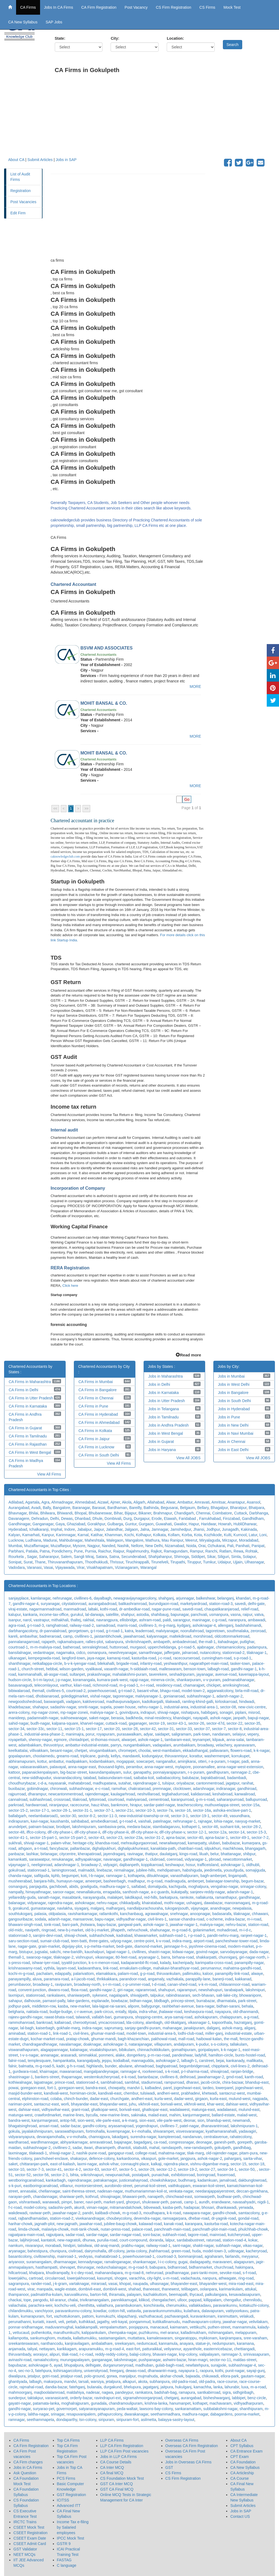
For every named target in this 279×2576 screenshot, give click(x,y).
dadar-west (183, 2098)
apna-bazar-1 (216, 1837)
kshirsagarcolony (67, 2370)
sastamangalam (112, 2338)
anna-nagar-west (158, 1767)
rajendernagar (96, 1794)
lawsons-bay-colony (156, 2409)
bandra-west (18, 2120)
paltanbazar (80, 1848)
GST (169, 2467)
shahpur (127, 1614)
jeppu (106, 2060)
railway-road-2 (82, 1625)
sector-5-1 (127, 2169)
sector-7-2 (260, 1837)
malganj (97, 1908)
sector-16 (183, 1810)
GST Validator (25, 2549)
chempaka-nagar (122, 2332)
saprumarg (113, 2028)
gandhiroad (246, 1788)
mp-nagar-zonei (45, 1712)
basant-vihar (147, 1691)
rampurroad (174, 2082)
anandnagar (220, 1908)
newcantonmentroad (65, 1794)
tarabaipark (233, 1990)
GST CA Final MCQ (117, 2489)
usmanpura (218, 1614)
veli (61, 2322)
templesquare (39, 2060)
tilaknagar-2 (64, 1957)
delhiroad (188, 2077)
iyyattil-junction (74, 1962)
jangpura (187, 2158)
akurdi (79, 2207)
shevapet (67, 2267)
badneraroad (50, 1636)
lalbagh (35, 2381)
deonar (189, 2120)
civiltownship (44, 2256)
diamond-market (148, 1946)
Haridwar (208, 1524)
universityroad (96, 2370)
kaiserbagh (45, 2028)
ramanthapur (226, 1897)
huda (196, 2251)
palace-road (142, 2229)
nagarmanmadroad (45, 1609)
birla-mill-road (246, 1691)
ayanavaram (244, 1745)
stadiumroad (151, 2082)
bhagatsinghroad (22, 2126)
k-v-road (163, 1941)
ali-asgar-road (55, 1674)
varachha (137, 2278)
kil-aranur (58, 2300)
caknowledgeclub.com (65, 856)
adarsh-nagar (59, 1919)
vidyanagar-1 (196, 1859)
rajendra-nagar (60, 1903)
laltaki (93, 1609)
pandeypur (124, 2392)
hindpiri (69, 2245)
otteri (202, 1761)
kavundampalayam (105, 1772)
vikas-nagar (253, 2245)
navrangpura (107, 1620)
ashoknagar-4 (204, 1625)
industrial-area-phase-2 (43, 1734)
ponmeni (106, 2055)
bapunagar (180, 1614)
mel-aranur (169, 2332)
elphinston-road (35, 2098)
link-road (110, 1968)
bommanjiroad (190, 2256)
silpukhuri (212, 1848)
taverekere (158, 1674)
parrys (116, 1745)
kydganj (183, 1625)
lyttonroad (97, 1799)
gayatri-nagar (19, 2403)
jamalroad (227, 2180)
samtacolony (249, 2213)
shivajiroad (219, 2071)
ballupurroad (256, 1799)
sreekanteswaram (23, 2343)
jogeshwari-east (187, 2088)
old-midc (15, 1930)
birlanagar (49, 1854)
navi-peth (93, 2202)
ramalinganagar (117, 2262)
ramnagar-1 (116, 1875)
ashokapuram (206, 2017)
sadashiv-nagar (63, 1707)
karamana (245, 2343)
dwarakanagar (136, 2414)
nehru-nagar (107, 1903)
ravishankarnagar (82, 1914)
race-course (227, 2381)
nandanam (221, 1734)
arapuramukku (91, 2349)
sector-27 (207, 2169)
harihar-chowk (20, 2224)
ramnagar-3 (231, 2354)
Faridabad (188, 1518)
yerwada (246, 2207)
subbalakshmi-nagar (220, 2409)
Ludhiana (33, 1540)
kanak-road (173, 2224)
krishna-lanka (156, 2403)
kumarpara (251, 1843)
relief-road (249, 1609)
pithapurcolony (110, 2414)
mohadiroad (227, 1930)
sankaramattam (188, 2409)
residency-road (168, 1685)
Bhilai (33, 1513)
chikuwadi (210, 2376)
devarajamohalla (51, 2137)
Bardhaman (117, 1507)
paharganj (232, 2158)
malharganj (115, 1908)
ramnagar (16, 2419)
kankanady (235, 2060)
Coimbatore (222, 1513)
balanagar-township (222, 1881)
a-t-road (40, 1848)
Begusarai (169, 1507)
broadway (205, 1745)
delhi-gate (256, 1603)
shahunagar (160, 1930)
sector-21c (124, 1810)
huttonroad (119, 1647)
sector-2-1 (59, 2175)
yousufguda (233, 1870)
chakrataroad (139, 1788)
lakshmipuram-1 (244, 2126)
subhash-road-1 (172, 1935)
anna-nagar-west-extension (240, 1767)
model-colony (35, 2207)
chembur (131, 2093)
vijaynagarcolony (142, 1598)
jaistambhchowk (108, 1636)
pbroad (215, 1859)
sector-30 (68, 1816)
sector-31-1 (82, 1810)
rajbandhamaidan (33, 2218)
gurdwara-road (25, 2071)
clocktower (182, 1788)
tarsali (83, 2381)
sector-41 (54, 2169)
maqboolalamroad (49, 2392)
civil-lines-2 (240, 2066)
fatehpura (43, 2370)
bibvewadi (152, 2207)
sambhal (132, 2082)
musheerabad (20, 1881)
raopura (206, 2370)
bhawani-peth (134, 2196)
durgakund (113, 2387)
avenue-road (226, 1674)
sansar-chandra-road (186, 1919)
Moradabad (248, 1540)
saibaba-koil (144, 1778)
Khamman (113, 1535)
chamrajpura (99, 2137)
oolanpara (208, 2289)
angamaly (156, 1979)
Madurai (50, 1540)
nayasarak (57, 1783)
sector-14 (236, 1832)
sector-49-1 (239, 1837)
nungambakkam (137, 1745)
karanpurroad (182, 1799)
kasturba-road (216, 2224)
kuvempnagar (118, 2131)
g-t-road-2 (126, 1691)
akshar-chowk (171, 2376)
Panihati (243, 1546)
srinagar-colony (253, 1886)
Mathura (152, 1540)
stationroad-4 (87, 2082)
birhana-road (183, 1957)
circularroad (55, 2278)
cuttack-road (115, 1723)
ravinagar (135, 1854)
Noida (191, 1546)
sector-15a (250, 1805)
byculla (92, 2115)
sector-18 (256, 2164)
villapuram (163, 2044)
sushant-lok (230, 1826)
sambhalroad (112, 2082)
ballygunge (150, 2006)
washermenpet (216, 1756)
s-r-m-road (111, 1984)
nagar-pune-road (166, 1609)
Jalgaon (131, 1529)
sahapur (15, 2001)
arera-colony (18, 1712)
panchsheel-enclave (51, 2158)
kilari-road (82, 1685)
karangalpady (88, 2060)
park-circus (104, 2011)
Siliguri (223, 1556)
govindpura (129, 1712)
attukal (250, 2289)
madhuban (144, 2365)
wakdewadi (17, 2213)
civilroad (75, 2251)
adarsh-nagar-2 (230, 1696)
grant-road (80, 2109)
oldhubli (252, 1865)
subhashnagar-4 (242, 2365)
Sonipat (14, 1562)
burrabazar (205, 2001)
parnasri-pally (54, 2001)
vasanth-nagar (116, 1669)
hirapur (136, 1805)
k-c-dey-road (82, 2273)
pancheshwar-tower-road (237, 1941)
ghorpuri (133, 2202)
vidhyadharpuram (248, 2403)
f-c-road (15, 2207)
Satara (101, 1556)
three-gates (98, 1941)
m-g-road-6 (181, 1930)
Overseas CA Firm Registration (191, 2446)
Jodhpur (213, 1529)
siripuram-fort (127, 2419)
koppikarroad (152, 1865)
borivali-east (129, 2109)
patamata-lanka (46, 2403)
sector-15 (238, 2164)
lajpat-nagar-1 (118, 1952)
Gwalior (180, 1524)
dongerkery (136, 2055)
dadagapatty (200, 2262)
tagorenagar (123, 1696)
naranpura (237, 1620)
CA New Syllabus (22, 22)
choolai (144, 1750)
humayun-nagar (70, 1881)
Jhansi (198, 1529)
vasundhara (240, 1816)
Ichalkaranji (38, 1529)
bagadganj (142, 2142)
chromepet (127, 1750)
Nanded (108, 1546)
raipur (247, 1614)
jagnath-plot (44, 2224)
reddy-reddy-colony (111, 2354)
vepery (253, 1734)
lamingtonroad (64, 1870)
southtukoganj (20, 1914)
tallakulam (238, 2044)
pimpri (67, 2202)
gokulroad (16, 1870)
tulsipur (168, 1783)
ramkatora (143, 2392)
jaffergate (172, 1652)
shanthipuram (251, 2409)
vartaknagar (79, 2283)
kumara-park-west (112, 1680)
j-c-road (164, 1658)
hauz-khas (100, 1805)
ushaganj (194, 1903)
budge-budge (61, 2011)
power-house (125, 1707)
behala (247, 2006)
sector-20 (112, 1729)
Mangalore (134, 1540)
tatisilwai (85, 2245)
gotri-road (50, 2376)
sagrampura (18, 2283)
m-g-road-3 (131, 2213)
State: (60, 38)
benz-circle (256, 2398)
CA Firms (28, 7)
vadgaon (73, 1701)
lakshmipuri (255, 1990)
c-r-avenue (83, 2011)
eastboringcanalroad (40, 2186)
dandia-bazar (56, 2387)
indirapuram (18, 1821)
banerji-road (223, 1979)
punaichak (160, 2175)
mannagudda (142, 2060)
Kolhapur (143, 1535)
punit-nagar (234, 2370)
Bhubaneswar (100, 1513)
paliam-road (128, 1973)
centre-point (144, 1941)
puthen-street (219, 2327)
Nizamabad (174, 1546)
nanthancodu (52, 2343)
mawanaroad (71, 2071)
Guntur (131, 1524)
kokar (252, 2240)
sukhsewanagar (73, 1718)
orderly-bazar (81, 2398)
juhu (132, 2104)
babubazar (231, 1843)
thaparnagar (72, 2077)
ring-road (246, 2278)
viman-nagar (97, 2207)
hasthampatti (46, 2267)
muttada (64, 2338)
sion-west (86, 2120)
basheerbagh (115, 1881)
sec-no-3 (25, 2370)
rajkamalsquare (70, 1642)
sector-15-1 (74, 1729)
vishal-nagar (100, 1696)
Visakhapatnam (100, 1567)
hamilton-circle (220, 2055)
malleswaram (170, 1669)
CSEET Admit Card (29, 2543)
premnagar (162, 1788)
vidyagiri (110, 1865)
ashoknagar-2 (167, 2060)
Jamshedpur (180, 1529)
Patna (45, 1551)
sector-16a (202, 1810)
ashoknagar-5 (40, 2365)
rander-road (41, 2283)
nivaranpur (34, 2245)
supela (105, 1707)
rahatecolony (240, 2137)
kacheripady (183, 1962)
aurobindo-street (118, 2186)
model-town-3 (214, 2251)
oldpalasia (57, 1914)
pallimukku (192, 1973)
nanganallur (165, 1761)
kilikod (144, 2300)
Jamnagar (159, 1529)
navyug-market (247, 1821)
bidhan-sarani (227, 2006)
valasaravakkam (34, 1767)
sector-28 (130, 1729)
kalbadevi (153, 2088)
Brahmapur (162, 1513)
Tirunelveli (159, 1562)
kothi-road (108, 1609)
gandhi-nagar (19, 2409)
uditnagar (236, 2251)
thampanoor (18, 2294)
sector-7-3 (35, 2169)
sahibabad (80, 1821)
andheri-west (168, 2093)
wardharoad (18, 2142)
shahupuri (166, 1990)
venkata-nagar (181, 2191)
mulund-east (248, 2109)
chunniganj (228, 1957)
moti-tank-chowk (85, 2229)
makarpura (53, 2381)
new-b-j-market (70, 1930)
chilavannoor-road (234, 1984)
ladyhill (201, 2055)
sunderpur (16, 2398)
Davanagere (18, 1518)
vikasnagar (104, 1957)
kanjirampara (230, 2338)
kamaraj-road (118, 1658)
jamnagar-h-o (175, 1946)
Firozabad (231, 1518)
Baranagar (81, 1507)
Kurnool (240, 1535)
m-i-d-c (245, 1930)
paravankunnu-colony (73, 2311)
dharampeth (105, 2147)
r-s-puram (196, 1772)
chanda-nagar (20, 1875)
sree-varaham (255, 2338)
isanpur (14, 1620)
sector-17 (94, 1729)
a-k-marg (129, 2120)
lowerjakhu (17, 2278)
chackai (14, 2300)
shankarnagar (144, 2262)
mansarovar (83, 1919)
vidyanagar (36, 1903)
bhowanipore (250, 1995)
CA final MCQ (111, 2473)
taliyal (32, 2349)
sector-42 (148, 1729)
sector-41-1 (18, 1837)
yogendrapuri (147, 2126)
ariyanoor (16, 2262)
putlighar (247, 1642)
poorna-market (247, 2414)
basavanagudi (20, 1685)
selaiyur (238, 1734)
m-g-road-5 (44, 2066)
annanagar (50, 2055)
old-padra (207, 2381)
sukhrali (15, 1843)
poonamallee (204, 1767)
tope (27, 2300)
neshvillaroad (148, 1794)
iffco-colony (36, 1832)
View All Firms (49, 1474)
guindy (103, 1756)
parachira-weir (40, 2305)
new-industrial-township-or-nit (144, 1816)
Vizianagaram (126, 1567)
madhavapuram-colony (201, 2322)
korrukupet (241, 1756)
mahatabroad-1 (107, 2256)
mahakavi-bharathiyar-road (176, 1968)
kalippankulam (94, 2332)
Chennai (203, 1513)
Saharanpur (49, 1556)
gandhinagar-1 (135, 1859)
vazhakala (174, 1979)
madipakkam (76, 1761)
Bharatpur (238, 1507)
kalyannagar (157, 1636)
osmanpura (97, 1652)
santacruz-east (46, 2104)
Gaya (60, 1524)
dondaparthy (66, 2419)
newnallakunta (89, 1892)
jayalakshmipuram (37, 2131)
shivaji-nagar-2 (61, 2153)
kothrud (92, 2196)
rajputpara (54, 2234)
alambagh (153, 2022)
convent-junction (32, 1990)
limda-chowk (29, 2229)
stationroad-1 (38, 1870)
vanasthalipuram (184, 1875)
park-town (201, 1734)
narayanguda (94, 1897)
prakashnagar (98, 1674)
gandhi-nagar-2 (102, 1990)
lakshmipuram (84, 1826)
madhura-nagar (195, 2414)
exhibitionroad (183, 2175)
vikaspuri (148, 2158)
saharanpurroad (230, 1799)
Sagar (32, 1556)
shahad (134, 2289)
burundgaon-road (163, 1603)
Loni (262, 1535)
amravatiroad (101, 2142)
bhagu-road (170, 1691)
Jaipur (99, 1529)
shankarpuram (189, 1680)
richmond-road (105, 1685)
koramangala (84, 1680)
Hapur (194, 1524)
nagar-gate (27, 1946)
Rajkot (156, 1551)
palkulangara (216, 2294)
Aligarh (139, 1502)
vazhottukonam (67, 2316)
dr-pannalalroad (53, 1631)
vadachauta (190, 2278)
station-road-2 (61, 2218)
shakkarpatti (206, 1957)
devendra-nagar (147, 2218)
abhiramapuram (21, 1761)
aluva (36, 1979)
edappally (63, 1973)
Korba (187, 1535)
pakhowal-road (163, 2039)
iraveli (51, 2322)
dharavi (192, 2082)
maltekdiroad (180, 1636)
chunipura (58, 2251)
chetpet (81, 1750)
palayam (134, 2294)
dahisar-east (29, 2109)
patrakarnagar (105, 2180)
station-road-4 (234, 2240)
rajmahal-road (31, 2387)
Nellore (137, 1546)
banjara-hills (44, 1881)
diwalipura (17, 2376)
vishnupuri (84, 1957)
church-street (33, 1669)
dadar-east (99, 2098)
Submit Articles (40, 159)
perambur (134, 1767)
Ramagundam (176, 1551)
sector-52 (23, 2175)
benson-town (194, 1669)
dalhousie (32, 2001)
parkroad (15, 1805)
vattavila (134, 2311)
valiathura (104, 2305)
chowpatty (116, 2088)
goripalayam (208, 2050)
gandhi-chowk (224, 2213)
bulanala (94, 2387)
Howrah (224, 1524)
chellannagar (49, 2191)
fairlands (232, 2256)
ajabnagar (205, 1647)
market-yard (114, 2202)
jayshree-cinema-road (207, 1946)
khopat (125, 2283)
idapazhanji (127, 2316)
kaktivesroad (93, 1701)
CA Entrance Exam (246, 2451)
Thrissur (116, 1562)
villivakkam (39, 1750)
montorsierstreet (88, 2186)
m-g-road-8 (134, 2273)
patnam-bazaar (41, 1826)
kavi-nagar (39, 1821)
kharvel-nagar (92, 1723)
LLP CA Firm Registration (121, 2446)
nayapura (223, 2011)
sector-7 (219, 1729)
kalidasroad (200, 1794)
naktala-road (36, 2011)
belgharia (16, 2011)
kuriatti (38, 2322)
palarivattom (83, 1973)
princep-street (183, 2001)
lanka (217, 2387)
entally (120, 2011)
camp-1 (190, 2202)
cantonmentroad (210, 1783)
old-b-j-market (97, 1930)
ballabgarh (17, 1816)
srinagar (57, 2414)
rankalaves (56, 1995)
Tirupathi (177, 1562)
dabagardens (221, 2414)
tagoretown (215, 1631)
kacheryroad (256, 2251)
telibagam (189, 2289)
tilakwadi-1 (38, 2153)
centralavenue (216, 2137)
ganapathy (142, 1772)
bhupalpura (73, 2365)
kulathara (191, 2311)
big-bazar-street (73, 1772)
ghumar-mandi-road (107, 2033)
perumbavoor (19, 1984)
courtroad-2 (76, 1691)
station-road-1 (39, 2033)
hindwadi (246, 1701)
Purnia (90, 1551)
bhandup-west (219, 2120)
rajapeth (48, 1642)
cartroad (36, 2278)
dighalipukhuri (104, 1848)
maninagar (201, 1620)
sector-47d (215, 1723)
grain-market (49, 1946)
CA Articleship (242, 2473)
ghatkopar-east (154, 2109)
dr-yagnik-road (223, 2218)
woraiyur (40, 2354)
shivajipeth (139, 1995)
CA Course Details (115, 2462)
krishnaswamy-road (24, 1968)
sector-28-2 (251, 1826)
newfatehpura (197, 2365)
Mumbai (15, 1546)
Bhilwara (47, 1513)
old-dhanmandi (245, 2011)
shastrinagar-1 (20, 2077)
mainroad (218, 2234)
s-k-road (172, 2071)
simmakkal (88, 2055)
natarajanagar (140, 2044)
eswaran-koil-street (209, 2186)
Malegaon (115, 1540)
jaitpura (166, 2387)
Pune (78, 1551)
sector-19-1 (200, 1816)
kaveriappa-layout (254, 1674)
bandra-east (96, 2088)
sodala (40, 1919)
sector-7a (165, 1810)
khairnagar (48, 2071)
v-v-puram (211, 1680)
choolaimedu (43, 1756)
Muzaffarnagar (36, 1546)
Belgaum (187, 1507)
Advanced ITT (69, 2505)
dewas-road (135, 2370)
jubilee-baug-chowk (120, 2224)
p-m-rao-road (159, 2055)
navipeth (32, 1930)
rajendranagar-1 (146, 1783)
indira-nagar (92, 2028)
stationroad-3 (19, 1935)
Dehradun (39, 1518)
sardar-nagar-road (125, 2234)
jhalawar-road (170, 2011)
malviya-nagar (211, 1924)
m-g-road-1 (128, 1685)
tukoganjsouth (177, 1908)
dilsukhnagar (157, 1875)
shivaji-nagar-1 (36, 1843)
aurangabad (191, 2398)
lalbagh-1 (189, 2060)
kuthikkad (87, 2322)
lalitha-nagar (38, 2414)
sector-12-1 (197, 1832)
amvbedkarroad (104, 1821)
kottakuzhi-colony (254, 2305)
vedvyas (85, 2256)
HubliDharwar (244, 1524)
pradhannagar (177, 2273)
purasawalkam (129, 1734)
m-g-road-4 (114, 2349)
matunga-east (203, 2109)
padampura (256, 1647)
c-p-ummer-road (136, 1984)
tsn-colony (87, 2419)
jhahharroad (159, 2251)
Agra (45, 1502)
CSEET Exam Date (29, 2538)
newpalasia (241, 1908)
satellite (112, 1614)
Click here (70, 1286)
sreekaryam (125, 2343)
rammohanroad (21, 2022)
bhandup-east (257, 2082)
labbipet (238, 2398)
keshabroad (222, 1794)
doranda (156, 2240)
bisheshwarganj (216, 2398)
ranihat (247, 1783)
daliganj (213, 2028)
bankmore (119, 1805)
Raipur (118, 1551)
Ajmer (115, 1502)
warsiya (97, 2381)
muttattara (136, 2338)
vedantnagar (43, 1652)
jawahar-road (91, 2224)
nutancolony (210, 1652)
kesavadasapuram (244, 2294)
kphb (55, 1875)
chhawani (260, 1914)
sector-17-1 (39, 1810)
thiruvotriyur (53, 1745)
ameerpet (93, 1881)
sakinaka (138, 2115)
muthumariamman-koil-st (146, 2191)
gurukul (77, 1614)
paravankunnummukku (162, 2311)
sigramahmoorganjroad (142, 2398)
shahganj (166, 1598)
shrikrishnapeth (138, 1642)
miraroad (98, 2283)
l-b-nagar (96, 1875)
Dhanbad (82, 1518)
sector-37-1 (103, 1810)
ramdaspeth (172, 2147)
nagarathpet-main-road (208, 1663)
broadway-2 (91, 1865)
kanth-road (254, 2077)
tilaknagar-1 (256, 1652)
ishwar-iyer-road (45, 1962)
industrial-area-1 (204, 1707)
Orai (201, 1546)
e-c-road (102, 1788)
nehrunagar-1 (184, 1821)
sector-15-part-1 (43, 1837)
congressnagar (181, 2142)
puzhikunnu (148, 2332)
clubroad (157, 1859)
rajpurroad (17, 1794)
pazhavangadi (176, 2316)
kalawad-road (150, 2224)
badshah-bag (165, 2392)
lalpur (169, 2240)
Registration (20, 190)
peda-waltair (127, 2409)
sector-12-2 (166, 2169)
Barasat (98, 1507)
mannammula (244, 2327)
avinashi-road (19, 2360)
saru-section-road (23, 1941)
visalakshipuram (103, 2050)
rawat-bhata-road (59, 2017)
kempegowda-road (44, 1658)
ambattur (56, 1761)
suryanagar (50, 1603)
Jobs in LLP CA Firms (118, 2456)
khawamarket (145, 1935)
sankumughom (42, 2338)
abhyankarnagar (73, 2142)
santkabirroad (208, 2392)
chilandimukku (20, 2311)
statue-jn (202, 2343)
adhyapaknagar (88, 1859)
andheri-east (142, 2098)
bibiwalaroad (19, 1691)
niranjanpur (58, 1805)
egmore (60, 1739)
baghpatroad (166, 2066)
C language (67, 2565)
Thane (40, 1562)
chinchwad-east (179, 2196)
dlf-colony (116, 2251)
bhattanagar (231, 1854)
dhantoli (124, 2147)
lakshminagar (125, 2360)
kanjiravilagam (77, 2343)
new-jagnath (67, 2224)
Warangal (148, 1567)
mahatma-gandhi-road (242, 1968)
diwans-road (58, 1990)
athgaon (25, 1848)
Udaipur (224, 1562)
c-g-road (219, 1620)
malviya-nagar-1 (103, 1712)
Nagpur (93, 1546)
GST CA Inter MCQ (116, 2484)
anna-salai (235, 1739)
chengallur (232, 2300)
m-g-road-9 (138, 2267)
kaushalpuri (94, 1952)
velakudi (246, 2316)
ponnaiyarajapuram (169, 1772)
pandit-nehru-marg (222, 1935)
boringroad (206, 2175)
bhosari (208, 2207)
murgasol (138, 1647)
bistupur (26, 1952)
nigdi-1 (263, 2202)
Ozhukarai (216, 1546)
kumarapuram (32, 2316)
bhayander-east (184, 2283)
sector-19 (157, 1723)
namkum (15, 2245)
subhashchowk (101, 1935)
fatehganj (77, 2387)
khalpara (36, 2273)
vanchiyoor (44, 2311)
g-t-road (97, 1631)
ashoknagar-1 (232, 1865)
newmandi (241, 2120)
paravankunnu (225, 2305)
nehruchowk (137, 1930)
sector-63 (91, 2169)
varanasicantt (56, 2398)
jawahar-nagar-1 (184, 1924)
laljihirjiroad (29, 2240)
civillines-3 (148, 1625)
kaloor (208, 1973)
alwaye (257, 1973)
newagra (120, 1598)
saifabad (138, 1886)
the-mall (231, 2039)
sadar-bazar (70, 2126)
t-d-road (158, 1984)
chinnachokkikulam (153, 2050)
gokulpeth (222, 2147)
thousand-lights (111, 1767)
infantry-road (151, 1663)
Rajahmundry (137, 1551)
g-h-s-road (75, 2066)
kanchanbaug (131, 1914)
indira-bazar (235, 1919)
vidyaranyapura (21, 2137)
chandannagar (45, 2196)
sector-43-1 (176, 1723)
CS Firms (207, 7)
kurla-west (163, 2098)
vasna (236, 1614)
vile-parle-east (108, 2120)
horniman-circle (83, 2093)
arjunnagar (185, 1598)
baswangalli (54, 1701)
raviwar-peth (39, 2213)
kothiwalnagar (20, 2082)
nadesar (93, 2392)
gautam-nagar (252, 2376)
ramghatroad (57, 1625)
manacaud (159, 2327)
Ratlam (225, 1551)
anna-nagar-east (82, 1767)
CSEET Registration (30, 2533)
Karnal (83, 1535)
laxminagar (17, 2153)
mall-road (186, 2039)
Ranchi (211, 1551)
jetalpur (34, 2376)
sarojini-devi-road (47, 1935)
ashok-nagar (220, 1718)
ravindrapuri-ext (107, 2398)
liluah (203, 1854)
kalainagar (78, 2050)
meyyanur (250, 2256)
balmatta (26, 2066)
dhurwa (89, 2240)
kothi (219, 2370)
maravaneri (222, 2262)
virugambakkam (102, 1750)
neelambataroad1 (43, 1816)
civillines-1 (83, 1636)
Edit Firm (18, 213)
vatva (258, 1614)
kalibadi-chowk (107, 2213)
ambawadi (256, 1620)
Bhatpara (256, 1507)
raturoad (213, 2240)
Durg (127, 1518)
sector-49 (220, 1816)
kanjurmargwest (196, 2115)
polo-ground (94, 2376)
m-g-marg (167, 1625)
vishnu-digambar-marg (209, 2164)
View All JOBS (188, 1458)
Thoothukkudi (96, 1562)
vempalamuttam (113, 2327)
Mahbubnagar (71, 1540)
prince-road (64, 2082)
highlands (94, 2066)
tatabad (89, 1778)
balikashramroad (133, 1603)
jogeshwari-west (249, 2088)
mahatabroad (79, 1783)
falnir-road (17, 2060)
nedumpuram (223, 2343)
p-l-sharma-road (194, 2071)
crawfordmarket (48, 2115)
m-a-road (258, 2387)
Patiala (32, 1551)
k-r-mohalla (141, 2131)
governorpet (66, 2409)
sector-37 (202, 1729)
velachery (224, 1745)
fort (49, 2316)
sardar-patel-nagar (159, 1805)
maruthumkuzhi (66, 2332)
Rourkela (16, 1556)
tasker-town (240, 1663)
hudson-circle (19, 1680)
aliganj (249, 2028)
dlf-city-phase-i (59, 1832)
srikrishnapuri (92, 2175)
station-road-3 (220, 1603)
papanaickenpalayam (40, 1772)
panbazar (16, 1854)
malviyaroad (136, 1799)
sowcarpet (145, 1761)
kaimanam (179, 2327)
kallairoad (62, 2022)
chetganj (171, 2398)
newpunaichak (117, 2175)
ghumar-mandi (103, 2039)
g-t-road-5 (186, 1647)
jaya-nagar (96, 1658)
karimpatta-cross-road (213, 1962)
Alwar (170, 1502)
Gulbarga (115, 1524)
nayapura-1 (188, 2370)
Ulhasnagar (254, 1562)
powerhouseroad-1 (138, 2256)
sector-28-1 (61, 1810)
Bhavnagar (17, 1513)
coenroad (175, 1859)
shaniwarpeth (78, 1995)
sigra (226, 2392)
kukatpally (179, 1892)
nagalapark (118, 1995)
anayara (186, 2343)
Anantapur (236, 1502)
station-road (258, 1924)
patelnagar (162, 1821)
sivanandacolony (67, 1778)
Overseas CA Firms (181, 2440)
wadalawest (179, 2109)
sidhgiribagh (243, 2392)
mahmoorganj (20, 2392)
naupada (140, 2283)
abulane (125, 2066)
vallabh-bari (101, 2017)
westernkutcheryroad (101, 2077)
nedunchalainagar (111, 2267)
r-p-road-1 (196, 1935)
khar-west (215, 2104)
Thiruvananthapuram (65, 1562)
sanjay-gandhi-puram (143, 2028)
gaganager (138, 1723)
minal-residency (158, 1718)
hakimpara (244, 2267)
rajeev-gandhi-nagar (25, 2017)
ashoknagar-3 (115, 2044)
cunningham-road (217, 1658)
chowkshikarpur (163, 2180)
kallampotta (18, 2338)
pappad (195, 2300)
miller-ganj (214, 2033)
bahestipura (37, 2251)
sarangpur (181, 1620)
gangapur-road (120, 2153)
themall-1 (16, 1957)
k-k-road (174, 2213)
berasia (117, 1718)
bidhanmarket (200, 2267)
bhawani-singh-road (25, 1924)
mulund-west (239, 2098)
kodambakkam (101, 1761)
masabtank (71, 1897)
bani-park (70, 1924)
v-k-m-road (207, 1984)
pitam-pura (248, 2153)
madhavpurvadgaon (123, 1701)
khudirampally (57, 2273)
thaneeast (151, 2289)
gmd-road (234, 2077)
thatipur (151, 1854)
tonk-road (52, 1924)
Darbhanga (258, 1513)
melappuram (245, 2332)
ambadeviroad (184, 1642)
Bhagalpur (219, 1507)
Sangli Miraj (84, 1556)
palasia (40, 1914)
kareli (12, 1636)
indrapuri (148, 1712)
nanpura (209, 2278)
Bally (47, 1507)
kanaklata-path (163, 1848)
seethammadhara (165, 2414)
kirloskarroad (226, 1701)
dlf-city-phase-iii (115, 1832)
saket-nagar (99, 1718)
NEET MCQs (24, 2554)
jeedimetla (213, 1870)
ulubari (214, 1843)
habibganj (209, 1712)
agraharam (214, 2256)
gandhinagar (249, 1897)
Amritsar (218, 1502)
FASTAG (64, 2560)
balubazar (190, 1778)
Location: (175, 38)
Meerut (191, 1540)
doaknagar (92, 2044)
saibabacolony (168, 1778)
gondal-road (248, 2218)
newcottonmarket (237, 1859)
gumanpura (123, 2017)
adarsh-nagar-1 (240, 1892)
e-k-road (129, 2077)
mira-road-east (241, 2283)
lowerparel (224, 2088)
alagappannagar (54, 2050)
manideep (16, 1718)
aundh (204, 2202)
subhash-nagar (228, 2245)
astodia (143, 1614)
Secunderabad (133, 1556)
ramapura (187, 2392)
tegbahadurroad (175, 1794)
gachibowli (58, 1886)
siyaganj (81, 1908)
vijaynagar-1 (18, 1865)
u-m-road (170, 2278)
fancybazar (59, 1848)
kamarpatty (197, 1843)
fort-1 (51, 2088)
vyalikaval (94, 1669)
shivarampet (163, 2131)
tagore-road (197, 2234)
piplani (240, 1712)
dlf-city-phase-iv (144, 1832)
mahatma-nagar (171, 2153)
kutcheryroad (239, 2234)
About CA (16, 159)
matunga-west (20, 2115)
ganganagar (102, 2360)
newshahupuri (210, 1990)
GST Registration (71, 2494)
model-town (136, 2033)
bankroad (44, 2022)
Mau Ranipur (172, 1540)
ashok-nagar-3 (155, 1924)
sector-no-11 (220, 2360)
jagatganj (150, 2387)
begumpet (70, 1875)
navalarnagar (70, 2044)
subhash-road (174, 2234)
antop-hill (67, 2120)
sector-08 (228, 1707)
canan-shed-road (182, 1984)
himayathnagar (38, 1892)
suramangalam (38, 2262)
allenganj (225, 1625)
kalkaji (156, 2164)
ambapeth (161, 1642)
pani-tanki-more (204, 2273)
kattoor (14, 1772)
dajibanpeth (129, 1865)
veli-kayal (119, 2322)
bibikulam (127, 2050)
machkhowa (233, 1848)
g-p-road (147, 1973)
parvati (176, 2202)
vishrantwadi (29, 2202)
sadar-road (74, 2234)
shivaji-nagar (168, 1712)
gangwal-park (129, 1924)
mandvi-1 (135, 2088)
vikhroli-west (194, 2104)
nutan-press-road (115, 2229)
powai (13, 2088)
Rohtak (251, 1551)
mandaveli (131, 1756)
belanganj (225, 1598)
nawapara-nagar (196, 2213)
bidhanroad (177, 2267)
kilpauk (219, 1739)
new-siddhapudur (36, 1778)
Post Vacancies (23, 202)
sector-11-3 (107, 1816)
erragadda (111, 1892)
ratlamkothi (108, 1914)
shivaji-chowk (75, 1935)
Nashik (123, 1546)
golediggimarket (74, 1696)
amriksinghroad (236, 1685)
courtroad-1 (18, 1647)
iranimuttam (227, 2316)
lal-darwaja (94, 1614)
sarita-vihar (252, 2158)
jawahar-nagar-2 (66, 2213)
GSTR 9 (64, 2543)
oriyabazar (185, 1783)
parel (167, 2088)
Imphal (56, 1529)
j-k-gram (60, 2283)
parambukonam (128, 2305)
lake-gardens (78, 2001)
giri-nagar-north (252, 1957)
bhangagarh (255, 1848)
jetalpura (113, 2381)
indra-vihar (148, 2011)
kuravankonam (203, 2316)
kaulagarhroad (123, 1794)
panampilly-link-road (232, 1973)
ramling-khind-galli (197, 1701)
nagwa (107, 2392)
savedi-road (192, 1609)
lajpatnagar (43, 2082)
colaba (56, 2098)
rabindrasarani (178, 1995)
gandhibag (242, 2147)
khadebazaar (19, 1707)
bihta (74, 2175)
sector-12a (217, 1832)
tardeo (208, 2088)
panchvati (199, 1614)
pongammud (139, 2322)
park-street (247, 2001)
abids (73, 1886)
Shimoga (181, 1556)
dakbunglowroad (252, 2180)
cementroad (159, 1799)
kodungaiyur (152, 1756)
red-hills (150, 1897)
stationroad (35, 1995)
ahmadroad (144, 2066)
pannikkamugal (124, 2300)
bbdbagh (161, 2001)
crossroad (62, 1799)
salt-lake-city (226, 1995)
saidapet (162, 1734)
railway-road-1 (158, 2245)
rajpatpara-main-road (26, 2234)
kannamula (168, 2343)
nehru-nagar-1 (150, 1707)
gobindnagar (37, 1788)
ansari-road (48, 2126)
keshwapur (174, 1865)
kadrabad (124, 1935)
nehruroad (154, 2273)
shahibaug (160, 1614)
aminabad (16, 2033)
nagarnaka (65, 1652)
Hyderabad (17, 1529)
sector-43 (96, 1837)
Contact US (240, 2516)
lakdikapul (133, 1897)
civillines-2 (62, 2147)
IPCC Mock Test (70, 2538)
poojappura (138, 2327)
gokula (14, 2131)
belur (214, 1854)
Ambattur (185, 1502)
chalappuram (231, 2017)
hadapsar (191, 2207)
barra (165, 1957)
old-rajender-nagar (221, 2153)
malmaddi (86, 1870)
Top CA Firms (68, 2440)
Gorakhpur (96, 1524)
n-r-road (147, 1685)
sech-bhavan (203, 1995)
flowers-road (241, 1750)
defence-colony (101, 2158)
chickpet (213, 1685)
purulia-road (107, 2240)
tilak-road (70, 2354)
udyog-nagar (121, 1941)
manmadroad (74, 1609)
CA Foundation (243, 2462)
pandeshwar (182, 2055)
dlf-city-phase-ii (87, 1832)
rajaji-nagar (139, 1680)
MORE (195, 686)
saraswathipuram (69, 2131)
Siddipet (198, 1556)
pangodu (40, 2300)
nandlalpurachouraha (145, 1908)
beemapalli (178, 2294)
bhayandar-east (84, 2104)
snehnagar (179, 1914)
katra (129, 1631)
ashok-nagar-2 (210, 2158)
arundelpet (17, 1826)
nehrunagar (62, 1598)
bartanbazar (148, 2077)
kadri (60, 2066)
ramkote (187, 1897)
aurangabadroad (102, 1603)
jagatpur (232, 1783)
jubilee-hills (145, 1870)
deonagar (204, 2142)
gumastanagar (43, 1908)
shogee (120, 2278)
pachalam (44, 1973)
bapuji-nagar (258, 1718)
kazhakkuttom (155, 2294)
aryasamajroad (121, 2126)
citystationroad (74, 1603)
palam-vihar (61, 1843)
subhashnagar (81, 1788)
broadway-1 (43, 1984)
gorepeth (244, 2142)
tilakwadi (172, 1701)
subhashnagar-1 (200, 1696)
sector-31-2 (154, 1837)
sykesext (99, 1995)
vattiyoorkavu (237, 2311)
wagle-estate (65, 2289)
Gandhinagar (19, 1524)
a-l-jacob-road (83, 1979)
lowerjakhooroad (81, 2278)
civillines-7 (169, 2126)
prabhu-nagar (133, 2245)
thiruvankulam (168, 1973)
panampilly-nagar (249, 1962)
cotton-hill (116, 2311)
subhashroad (40, 1799)
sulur (127, 1772)
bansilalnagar (19, 1652)
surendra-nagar (143, 2137)
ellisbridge (128, 1620)
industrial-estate (238, 2033)
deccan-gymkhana (252, 2191)
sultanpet (77, 1674)
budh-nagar (40, 1723)
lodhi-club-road (190, 2033)
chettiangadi (244, 2349)
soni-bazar (151, 2234)
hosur (190, 1865)
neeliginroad (41, 1865)
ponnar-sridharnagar (25, 2327)
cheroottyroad (84, 2022)
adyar (148, 1734)
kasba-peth (172, 2207)
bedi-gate (124, 1946)
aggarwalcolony (220, 1691)
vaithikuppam (179, 2186)
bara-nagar (205, 2006)
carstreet (206, 2060)
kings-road (188, 1854)
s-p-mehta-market (99, 1946)
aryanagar (16, 2251)
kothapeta (136, 1875)
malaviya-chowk (55, 2229)
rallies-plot (94, 1642)
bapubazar (17, 2365)
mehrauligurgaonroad (139, 1843)
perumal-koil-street (150, 2186)
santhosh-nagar (135, 1892)
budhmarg (186, 2180)
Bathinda (151, 1507)
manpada (44, 2289)
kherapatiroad (89, 1854)
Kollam (174, 1535)
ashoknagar (85, 1903)
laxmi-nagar (87, 2164)
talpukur (157, 1995)
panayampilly (19, 1979)
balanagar (16, 1903)
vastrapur (41, 1620)
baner (79, 2202)
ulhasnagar (159, 2283)
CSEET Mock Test (28, 2527)
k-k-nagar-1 (231, 2050)
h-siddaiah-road (144, 1669)
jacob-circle (210, 2082)
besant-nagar (61, 1750)
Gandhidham (253, 1518)
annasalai (28, 2191)
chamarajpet (193, 1685)
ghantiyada (17, 2381)
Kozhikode (213, 1535)
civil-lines (81, 2033)
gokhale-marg (68, 2028)
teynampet (201, 1739)
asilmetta (148, 2419)
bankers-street (47, 2077)
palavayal (58, 1767)
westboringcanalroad (26, 2180)
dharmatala (226, 2001)
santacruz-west (232, 2093)
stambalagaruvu (166, 1826)
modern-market (241, 1946)
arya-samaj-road (178, 2017)
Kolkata (159, 1535)
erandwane (221, 2202)
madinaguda (175, 1881)
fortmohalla (95, 2131)
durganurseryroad (118, 2365)
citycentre (67, 1854)
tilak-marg (195, 2153)
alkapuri (129, 2381)
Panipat (257, 1546)
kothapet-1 (191, 1826)
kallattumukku (84, 2338)
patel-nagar (189, 2126)
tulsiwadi (147, 2093)
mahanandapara (109, 2273)
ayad (58, 2365)
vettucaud (21, 2332)
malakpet (115, 1897)
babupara (158, 2267)
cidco (80, 1652)
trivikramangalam (94, 2300)
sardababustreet (190, 2240)
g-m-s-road (205, 1799)
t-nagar (233, 1761)
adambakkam (30, 1745)
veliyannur (172, 2349)
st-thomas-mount (105, 1739)
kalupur (14, 1614)
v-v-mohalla (76, 2137)
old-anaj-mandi (106, 2245)
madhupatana (104, 1783)
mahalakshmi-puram (129, 1674)
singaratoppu (186, 2338)
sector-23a (133, 1837)
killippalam (212, 2300)
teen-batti (79, 1941)
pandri (88, 2213)
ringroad (48, 1930)
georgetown (78, 1631)
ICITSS (63, 2500)
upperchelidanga (162, 1647)
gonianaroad (174, 1696)
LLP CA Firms (112, 2440)
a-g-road (251, 2017)
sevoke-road (230, 2273)
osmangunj (17, 1886)
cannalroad (17, 1799)
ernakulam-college (135, 1968)
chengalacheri (163, 2300)
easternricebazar (218, 2349)
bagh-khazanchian (133, 2039)
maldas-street (244, 2360)
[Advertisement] (163, 119)
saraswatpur (39, 1859)
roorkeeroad (152, 2071)
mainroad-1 (67, 2256)
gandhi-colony (94, 2126)
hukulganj (183, 2387)
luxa (244, 2387)
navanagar (112, 1859)
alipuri (55, 2354)
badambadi (236, 1778)
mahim (175, 2115)
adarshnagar (203, 1788)
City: (115, 38)
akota (142, 2381)
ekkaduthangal (195, 1750)
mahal (154, 2147)
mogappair (125, 1761)
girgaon (201, 2098)
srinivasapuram (256, 2354)
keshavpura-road (198, 2011)
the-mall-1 (207, 1642)
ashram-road (149, 1620)
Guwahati (164, 1524)
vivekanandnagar (89, 2218)
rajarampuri (186, 1990)
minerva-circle (162, 1680)
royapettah (17, 1739)
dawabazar (213, 1903)
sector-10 (16, 2169)
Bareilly (135, 1507)
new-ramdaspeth (198, 2147)
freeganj (117, 2370)
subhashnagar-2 (37, 2147)
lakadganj (120, 2137)
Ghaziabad (76, 1524)
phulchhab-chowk (253, 2229)
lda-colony (135, 2022)
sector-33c (35, 1729)
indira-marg (182, 1941)
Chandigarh (184, 1513)
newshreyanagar (122, 1652)
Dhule (97, 1518)
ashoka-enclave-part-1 (232, 1810)
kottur (42, 1761)
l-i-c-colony (167, 2262)
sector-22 (234, 1723)
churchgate (119, 2098)
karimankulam (231, 2289)
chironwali (58, 1788)
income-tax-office (54, 1614)
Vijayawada (64, 1567)
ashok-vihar (109, 2164)
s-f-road (249, 2273)
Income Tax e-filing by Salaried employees (73, 2527)
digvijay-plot (72, 1946)
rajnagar (205, 1821)
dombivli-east (89, 2289)
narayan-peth (19, 2196)
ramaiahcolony (46, 2360)
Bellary (203, 1507)
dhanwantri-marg (162, 2370)
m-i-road (254, 1919)
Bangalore (61, 1507)
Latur (253, 1535)
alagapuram (244, 2262)
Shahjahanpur (160, 1556)
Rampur (196, 1551)
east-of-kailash (62, 2164)
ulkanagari (17, 1658)
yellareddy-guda (22, 1897)
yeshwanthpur (175, 1663)
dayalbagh (102, 1598)
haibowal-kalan (209, 2039)
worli (65, 2104)
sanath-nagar (49, 1897)
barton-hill (98, 2294)
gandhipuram (218, 1772)
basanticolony (20, 2256)
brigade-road (127, 1663)
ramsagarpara (174, 2218)
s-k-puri (14, 2186)
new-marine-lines (114, 2115)
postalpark (141, 2175)
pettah (71, 2322)
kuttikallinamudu (166, 2322)
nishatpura (190, 1712)
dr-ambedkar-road (134, 1609)
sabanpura (114, 1642)
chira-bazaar (232, 2082)
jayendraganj (114, 1854)
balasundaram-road (114, 1778)
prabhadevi (190, 2093)
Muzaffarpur (61, 1546)
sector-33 (184, 1729)
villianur (66, 2186)
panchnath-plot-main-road (214, 2229)
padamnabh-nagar (42, 1718)
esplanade (100, 2001)
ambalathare (102, 2343)
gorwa (112, 2376)
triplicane (88, 1756)
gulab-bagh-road (169, 2365)
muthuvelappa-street (222, 1805)
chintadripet (79, 1739)
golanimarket (204, 1930)
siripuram (106, 2419)
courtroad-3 (166, 2256)
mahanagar (172, 2028)
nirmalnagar (124, 1870)
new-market (80, 2006)
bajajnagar (123, 2142)
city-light (154, 2278)
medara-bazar (138, 1826)
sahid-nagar (18, 1723)
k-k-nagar (261, 1750)
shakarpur (78, 2158)
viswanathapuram (23, 2050)
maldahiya (75, 2392)
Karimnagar (65, 1535)
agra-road (16, 1625)
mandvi (70, 2381)
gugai (182, 2262)
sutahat (124, 1783)
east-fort (133, 2349)
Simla (236, 1556)
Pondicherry (62, 1551)
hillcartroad (17, 2273)
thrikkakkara (107, 1979)
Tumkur (209, 1562)
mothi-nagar (174, 1903)
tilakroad (79, 1799)
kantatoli (48, 2240)
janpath (239, 1718)
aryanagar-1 (148, 1957)
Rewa (238, 1551)
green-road (180, 2251)
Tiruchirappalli (137, 1562)
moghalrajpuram (75, 2403)
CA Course (239, 2478)
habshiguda (192, 1870)
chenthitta (86, 2305)
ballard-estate (223, 2115)
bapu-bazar (106, 1924)
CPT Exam (239, 2456)
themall (38, 1691)
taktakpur (35, 2398)
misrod (254, 1712)
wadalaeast (226, 2109)
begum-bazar (252, 1881)
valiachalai (17, 2305)
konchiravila (154, 2305)
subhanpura (160, 2381)
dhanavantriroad (214, 2126)
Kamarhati (31, 1535)
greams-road (67, 1756)
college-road (145, 2153)
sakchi (55, 1952)
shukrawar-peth (155, 2202)
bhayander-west (213, 2283)
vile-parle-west (169, 2120)
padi (244, 1761)
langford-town (73, 1658)
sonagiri (226, 1712)
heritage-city (83, 1843)
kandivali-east (110, 2093)
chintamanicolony (230, 1647)
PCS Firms (66, 2478)
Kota (198, 1535)
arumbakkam (184, 1745)
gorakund (21, 1908)
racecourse (79, 1805)
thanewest (170, 2289)
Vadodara (16, 1567)
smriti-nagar (88, 1707)
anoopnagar (200, 1914)
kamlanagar (40, 1598)
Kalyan (14, 1535)
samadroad (105, 1625)
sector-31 (166, 1729)
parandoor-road (133, 1979)
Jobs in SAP (66, 159)
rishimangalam (220, 2332)
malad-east (157, 2115)
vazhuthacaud (150, 2316)
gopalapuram (19, 1756)
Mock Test (232, 7)
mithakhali (59, 1620)
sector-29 (146, 2169)
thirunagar (85, 2267)
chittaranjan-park (34, 2164)
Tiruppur (194, 1562)
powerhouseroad (102, 1691)
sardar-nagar (97, 2234)
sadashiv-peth (60, 2207)
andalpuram (184, 2044)
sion (200, 2120)
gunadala (99, 2403)
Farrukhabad (210, 1518)
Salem (66, 1556)
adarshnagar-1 (66, 1865)
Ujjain (237, 1562)
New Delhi (154, 1546)
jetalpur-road (71, 2376)
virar (30, 2289)
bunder (111, 2066)
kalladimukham (193, 2332)
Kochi (129, 1535)
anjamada (16, 2349)
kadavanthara (89, 1968)
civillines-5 (55, 1691)
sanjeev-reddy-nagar (207, 1892)
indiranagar (225, 1788)
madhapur (136, 1881)
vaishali (144, 1821)
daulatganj (168, 1854)
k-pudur (202, 2044)
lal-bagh (27, 2028)
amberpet (196, 1881)
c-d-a (42, 1783)
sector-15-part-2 (72, 1837)
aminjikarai (187, 1761)
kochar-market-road (47, 2039)
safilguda (41, 1875)
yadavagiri (247, 2131)
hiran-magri (198, 2360)
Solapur (249, 1556)
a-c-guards (160, 1892)
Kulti (227, 1535)
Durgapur (142, 1518)
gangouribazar (20, 1919)
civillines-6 (83, 1598)
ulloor (181, 2300)
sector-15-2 (18, 1810)
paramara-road (56, 1979)
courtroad (116, 1799)
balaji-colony (140, 2354)
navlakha (64, 1908)
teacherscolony (189, 1805)
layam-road (66, 1968)
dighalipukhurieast (133, 1848)
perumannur (211, 1968)
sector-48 (16, 1832)
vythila (49, 1968)
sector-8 (235, 1729)
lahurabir (232, 2387)
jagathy (103, 2322)
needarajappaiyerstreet (214, 2191)
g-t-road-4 (127, 1821)
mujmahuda (148, 2376)
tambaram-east (177, 1739)
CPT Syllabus (241, 2446)
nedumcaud (147, 2343)
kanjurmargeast (45, 2120)
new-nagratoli (68, 2240)
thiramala (117, 2294)
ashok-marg (232, 2028)
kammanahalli (30, 1674)
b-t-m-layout (43, 1680)
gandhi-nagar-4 (26, 1603)
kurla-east (218, 2098)
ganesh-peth (224, 2142)
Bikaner (144, 1513)
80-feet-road (126, 1957)
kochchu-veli (65, 2305)
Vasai (48, 1567)
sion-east (147, 2120)
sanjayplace (18, 1598)
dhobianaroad (47, 1696)
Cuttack (240, 1513)
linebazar (104, 1870)
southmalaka (237, 1631)
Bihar (118, 1513)
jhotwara (87, 1924)
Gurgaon (146, 1524)
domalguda (157, 1886)
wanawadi (51, 2202)
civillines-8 (169, 2077)
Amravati (202, 1502)
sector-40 (195, 1837)
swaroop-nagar (38, 1957)
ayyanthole (192, 2349)
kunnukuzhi (105, 2316)
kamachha (202, 2387)
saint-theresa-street (78, 2191)
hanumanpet (180, 2403)
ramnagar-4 (130, 2071)
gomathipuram (184, 2050)
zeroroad (258, 1631)
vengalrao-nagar (224, 1886)
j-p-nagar (63, 1680)
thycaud (196, 2294)
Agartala (32, 1502)
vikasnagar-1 (199, 2022)
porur (90, 1734)
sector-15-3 (256, 1832)
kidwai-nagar (183, 1952)
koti (84, 1875)
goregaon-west (71, 2088)
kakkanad (243, 1979)
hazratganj (243, 2022)
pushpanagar (150, 2360)
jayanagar (204, 1674)
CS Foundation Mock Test (122, 2478)
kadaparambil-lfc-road (139, 1962)
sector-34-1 (226, 2169)
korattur (195, 1756)
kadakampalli (86, 2327)
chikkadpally (129, 1903)
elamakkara (106, 1973)
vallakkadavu (200, 2305)
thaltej (76, 1620)
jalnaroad (190, 1652)
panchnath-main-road (172, 2229)
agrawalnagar (156, 1914)
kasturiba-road (144, 1658)
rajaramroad (145, 1990)
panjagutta (38, 1886)
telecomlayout (46, 1685)
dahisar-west (236, 2104)
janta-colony (136, 2251)
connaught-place (135, 2164)
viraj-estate (17, 1609)
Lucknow (15, 1540)
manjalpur (127, 2376)
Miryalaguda (209, 1540)
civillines (139, 1952)
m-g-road (154, 1881)
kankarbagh (56, 2180)
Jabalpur (84, 1529)
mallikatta (255, 2060)
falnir (12, 2066)
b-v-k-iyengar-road (79, 1663)
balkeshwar (205, 1598)
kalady (165, 1962)
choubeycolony (119, 2218)
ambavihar (28, 1636)
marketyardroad (193, 1603)
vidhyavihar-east (55, 2109)
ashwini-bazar (174, 2360)
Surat (27, 1562)
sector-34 (16, 1729)
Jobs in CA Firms (58, 7)
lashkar (32, 1854)
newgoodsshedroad (25, 1701)
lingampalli (237, 1875)
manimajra (74, 1734)
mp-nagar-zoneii (74, 1712)
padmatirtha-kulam (46, 2294)
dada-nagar (259, 1952)
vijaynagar (199, 1908)
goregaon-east (32, 2088)
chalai (73, 2300)
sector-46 (210, 1826)
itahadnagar (228, 1642)
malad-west (247, 2115)
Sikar (211, 1556)
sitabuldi (140, 2147)
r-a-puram (217, 1761)
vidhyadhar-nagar (130, 1919)
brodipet (63, 1826)
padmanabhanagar (238, 1680)
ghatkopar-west (104, 2109)
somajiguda (255, 1870)
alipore (133, 2006)
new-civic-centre (252, 1707)
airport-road (203, 1941)
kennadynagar (90, 2262)
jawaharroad (134, 1636)
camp (67, 1636)
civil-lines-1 (157, 1919)
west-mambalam (167, 1750)
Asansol (253, 1502)
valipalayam (209, 2354)
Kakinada (249, 1529)
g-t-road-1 (114, 1631)
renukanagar (62, 1859)
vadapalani (162, 1745)
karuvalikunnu (76, 2294)
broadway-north (87, 1984)
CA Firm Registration (98, 7)
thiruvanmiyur (176, 1756)
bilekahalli (106, 1663)
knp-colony (188, 2354)
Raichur (104, 1551)
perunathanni (19, 2322)
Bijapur (131, 1513)
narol (27, 1620)
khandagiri (182, 1718)
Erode (156, 1518)
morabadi (53, 2245)
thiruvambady (19, 2354)
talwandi (83, 2017)
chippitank (220, 2066)
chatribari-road (190, 1848)
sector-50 (246, 2169)
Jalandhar (114, 1529)
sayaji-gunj (256, 2370)
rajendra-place (176, 2164)
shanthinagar (19, 1663)
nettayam (47, 2349)
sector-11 (54, 1729)
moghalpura (198, 1886)
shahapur (40, 1707)
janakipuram (194, 2028)
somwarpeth (204, 2196)
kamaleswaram (159, 2338)
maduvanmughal (59, 2327)
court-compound (133, 2240)
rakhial (88, 1620)
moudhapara (154, 2213)
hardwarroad (36, 1805)
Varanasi (34, 1567)
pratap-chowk (77, 2039)
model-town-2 (193, 1691)
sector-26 (196, 1723)
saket (12, 2164)
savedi (240, 1603)
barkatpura (168, 1897)
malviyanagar (167, 1631)
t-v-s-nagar (29, 2055)
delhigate (93, 2365)
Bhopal (81, 1513)
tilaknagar (241, 1914)
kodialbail (121, 2060)
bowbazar (119, 2001)
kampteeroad (169, 2137)
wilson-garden (71, 1669)
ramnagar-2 (240, 1772)
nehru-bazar (236, 1924)
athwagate (227, 2278)
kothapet (200, 2403)
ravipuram (63, 1984)
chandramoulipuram (125, 2403)
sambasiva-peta (111, 1826)
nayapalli (200, 1718)
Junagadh (230, 1529)
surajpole (218, 2365)
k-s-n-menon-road (104, 1962)
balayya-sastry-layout (176, 2419)
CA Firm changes (28, 2462)
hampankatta (64, 2060)
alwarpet (129, 1739)
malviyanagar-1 (148, 1696)
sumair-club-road (54, 1941)
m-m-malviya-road (45, 1647)
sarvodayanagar (233, 1952)
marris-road (127, 1625)
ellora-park (230, 2376)
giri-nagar (125, 1990)
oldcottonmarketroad (231, 1636)
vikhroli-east (148, 2104)
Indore (69, 1529)
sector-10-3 (145, 1810)
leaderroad (144, 1631)
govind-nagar (207, 1952)
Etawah (170, 1518)
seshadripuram (182, 1674)
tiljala (132, 2011)
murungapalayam (75, 2360)
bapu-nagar (104, 1919)
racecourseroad (186, 1658)
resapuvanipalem (81, 2414)
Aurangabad (18, 1507)
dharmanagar (65, 2262)
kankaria (30, 1614)
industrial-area (176, 1707)
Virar (80, 1567)
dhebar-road (199, 2218)
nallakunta (204, 1897)
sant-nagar (181, 2245)
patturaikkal (152, 2349)
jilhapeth (118, 1930)
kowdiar (99, 2311)
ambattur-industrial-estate (87, 1745)
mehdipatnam (168, 1870)
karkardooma (128, 2158)
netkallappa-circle (47, 1663)
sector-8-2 (86, 1816)
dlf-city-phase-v (172, 1832)
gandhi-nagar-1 (244, 1669)
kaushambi (59, 1821)
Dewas (67, 1518)
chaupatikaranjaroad (221, 1609)
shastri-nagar (159, 1952)
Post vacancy (136, 7)
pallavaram (219, 1750)
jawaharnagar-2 (211, 2077)
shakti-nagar (203, 2245)
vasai (112, 2283)
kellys (115, 1756)
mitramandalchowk (126, 2207)
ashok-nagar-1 (150, 1739)
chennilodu (252, 2300)
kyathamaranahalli (221, 2131)
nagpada (260, 2098)
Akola (127, 1502)
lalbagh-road (218, 1669)
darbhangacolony (22, 1631)
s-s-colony (219, 2044)
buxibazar (16, 1788)
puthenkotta (41, 2332)
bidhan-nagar (141, 2001)
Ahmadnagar (62, 1502)
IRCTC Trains (25, 2522)
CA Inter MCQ (112, 2467)
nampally (15, 1892)
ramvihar (118, 1788)
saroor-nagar (63, 1892)
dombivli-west (114, 2289)
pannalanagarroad (24, 1642)
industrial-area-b (162, 2033)
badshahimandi (248, 1625)
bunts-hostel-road (250, 2055)
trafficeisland (208, 1865)
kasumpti (104, 2278)
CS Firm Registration (173, 7)
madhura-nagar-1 (114, 1886)
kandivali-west (56, 2093)
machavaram (221, 2403)
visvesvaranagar (190, 2131)
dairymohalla (95, 2251)
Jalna (144, 1529)
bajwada (193, 2376)
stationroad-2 (233, 1652)
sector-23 (114, 1837)
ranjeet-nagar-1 (254, 1935)
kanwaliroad (245, 1794)
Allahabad (155, 1502)
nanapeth (155, 2196)
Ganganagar (42, 1524)
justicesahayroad (133, 2180)
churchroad (223, 2267)
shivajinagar (110, 2196)
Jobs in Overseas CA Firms (188, 2462)
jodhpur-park (19, 2006)
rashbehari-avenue (178, 2006)
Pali (230, 1546)
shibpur (249, 1854)
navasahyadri (244, 2202)
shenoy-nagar (40, 1739)
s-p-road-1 (242, 1658)
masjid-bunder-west (25, 2093)
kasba (63, 2006)
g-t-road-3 (35, 1625)
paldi (167, 1620)
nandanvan (192, 2137)
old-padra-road (184, 2381)
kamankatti (17, 1859)
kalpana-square (65, 1723)
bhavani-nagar (165, 2354)
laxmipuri (16, 1995)
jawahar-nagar (235, 2322)
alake (120, 2055)
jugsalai (41, 1952)
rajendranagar (79, 2180)
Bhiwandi (64, 1513)
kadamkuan (207, 2180)
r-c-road (86, 2354)
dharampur (37, 1794)
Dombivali (113, 1518)
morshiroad (203, 1636)
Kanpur (48, 1535)
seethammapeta (40, 2419)
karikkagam (67, 2349)
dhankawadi (226, 2207)
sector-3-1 (179, 1816)
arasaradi (68, 2055)
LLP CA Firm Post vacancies (124, 2451)
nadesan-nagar (110, 2191)
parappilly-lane (198, 1979)
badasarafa (221, 1914)
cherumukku (176, 2305)
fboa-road (79, 1990)
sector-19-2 (187, 2169)
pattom (88, 2316)
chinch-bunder (76, 2098)
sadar (77, 2147)
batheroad (71, 1647)
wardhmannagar (44, 2142)
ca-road (160, 2142)
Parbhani (16, 1551)
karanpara (193, 2224)
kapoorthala (222, 2022)
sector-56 (41, 2175)
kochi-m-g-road (21, 1973)
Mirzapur (229, 1540)
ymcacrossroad (111, 2022)
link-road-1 (62, 2033)
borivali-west (171, 2104)
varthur (66, 1685)
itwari (88, 2147)
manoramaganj (237, 1903)
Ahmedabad (85, 1502)
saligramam (181, 1734)
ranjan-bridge (242, 2071)
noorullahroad (192, 1631)
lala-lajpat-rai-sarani (109, 2006)
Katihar (97, 1535)
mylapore (183, 1767)
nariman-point (20, 2104)
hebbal (51, 1669)
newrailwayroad (172, 1843)
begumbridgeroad (194, 2066)
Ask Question (24, 2473)
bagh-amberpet (213, 1875)
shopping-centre (148, 2017)
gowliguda (89, 1886)
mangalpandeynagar (101, 2071)
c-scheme (214, 1919)
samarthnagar (150, 1652)
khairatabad (152, 1903)
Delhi (54, 1518)
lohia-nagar (223, 1821)
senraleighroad (95, 1647)
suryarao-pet (43, 2409)
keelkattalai (18, 1750)
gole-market (168, 2158)
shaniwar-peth (71, 2196)
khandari (243, 1598)
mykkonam (208, 2338)
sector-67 (109, 2169)
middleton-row (44, 2006)
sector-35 (252, 1723)
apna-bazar (175, 1837)
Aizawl (102, 1502)
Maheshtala (94, 1540)
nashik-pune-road (91, 2153)
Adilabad (15, 1502)
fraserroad (226, 2175)
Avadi (36, 1507)
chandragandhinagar (39, 2044)
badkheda (134, 1718)
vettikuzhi (197, 2327)
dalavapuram (213, 2311)
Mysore (79, 1546)
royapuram (105, 1734)
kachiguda (177, 1886)
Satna (114, 1556)
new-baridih (72, 1952)
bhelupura (132, 2387)
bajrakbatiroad (213, 1778)
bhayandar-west (113, 2104)
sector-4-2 (72, 2169)
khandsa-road (107, 1843)
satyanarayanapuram (97, 2409)
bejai (220, 2060)
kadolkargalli (152, 1701)
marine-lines (73, 2115)
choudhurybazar (22, 1783)
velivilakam (258, 2322)
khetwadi (209, 2093)
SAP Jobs (54, 22)
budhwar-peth (229, 2196)
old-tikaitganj (175, 2022)
